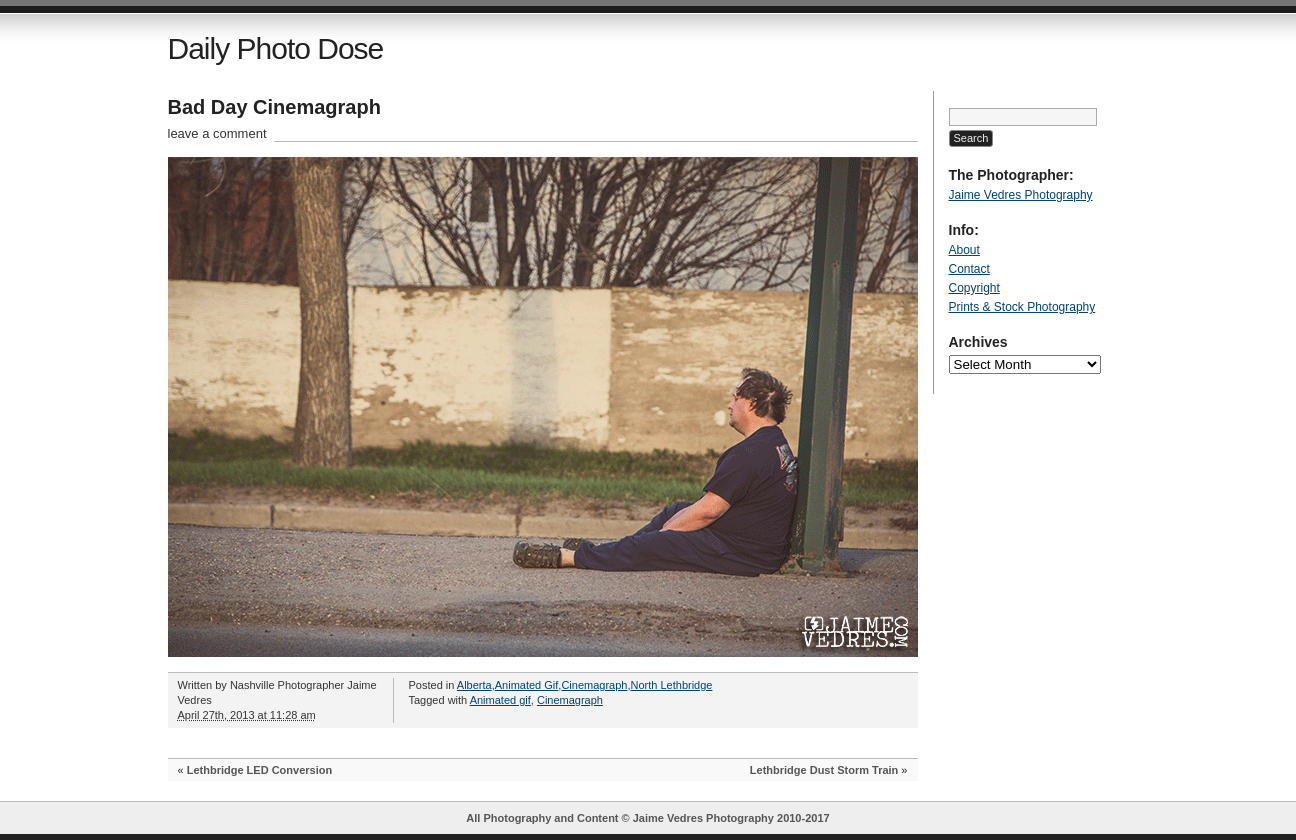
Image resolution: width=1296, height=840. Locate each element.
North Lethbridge (672, 685)
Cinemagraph (594, 685)
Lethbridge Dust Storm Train (824, 770)
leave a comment (217, 133)
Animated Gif (527, 685)
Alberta (474, 685)
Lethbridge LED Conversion (259, 770)
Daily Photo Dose (276, 48)
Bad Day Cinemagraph (274, 107)
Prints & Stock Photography (1022, 307)
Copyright (974, 288)
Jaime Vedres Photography (1021, 195)
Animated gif (500, 700)
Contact (969, 269)
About (964, 250)
